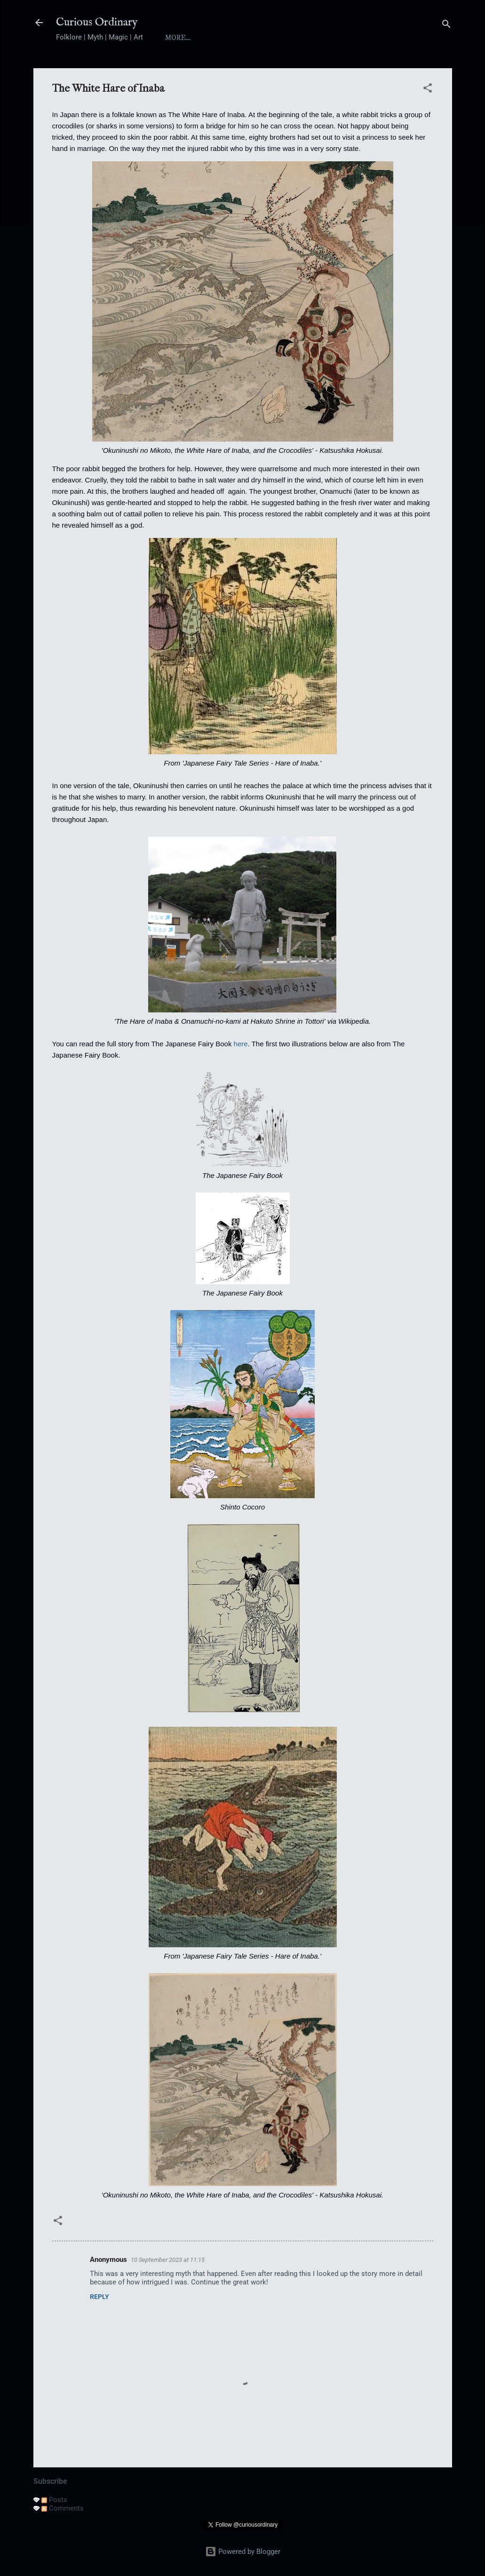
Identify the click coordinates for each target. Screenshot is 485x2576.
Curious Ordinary (97, 22)
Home (176, 37)
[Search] (446, 25)
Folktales (350, 37)
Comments (62, 2508)
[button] (427, 89)
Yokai (300, 37)
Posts (54, 2500)
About (217, 37)
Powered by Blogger (242, 2551)
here (241, 1044)
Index (259, 37)
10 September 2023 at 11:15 (168, 2259)
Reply (99, 2296)
